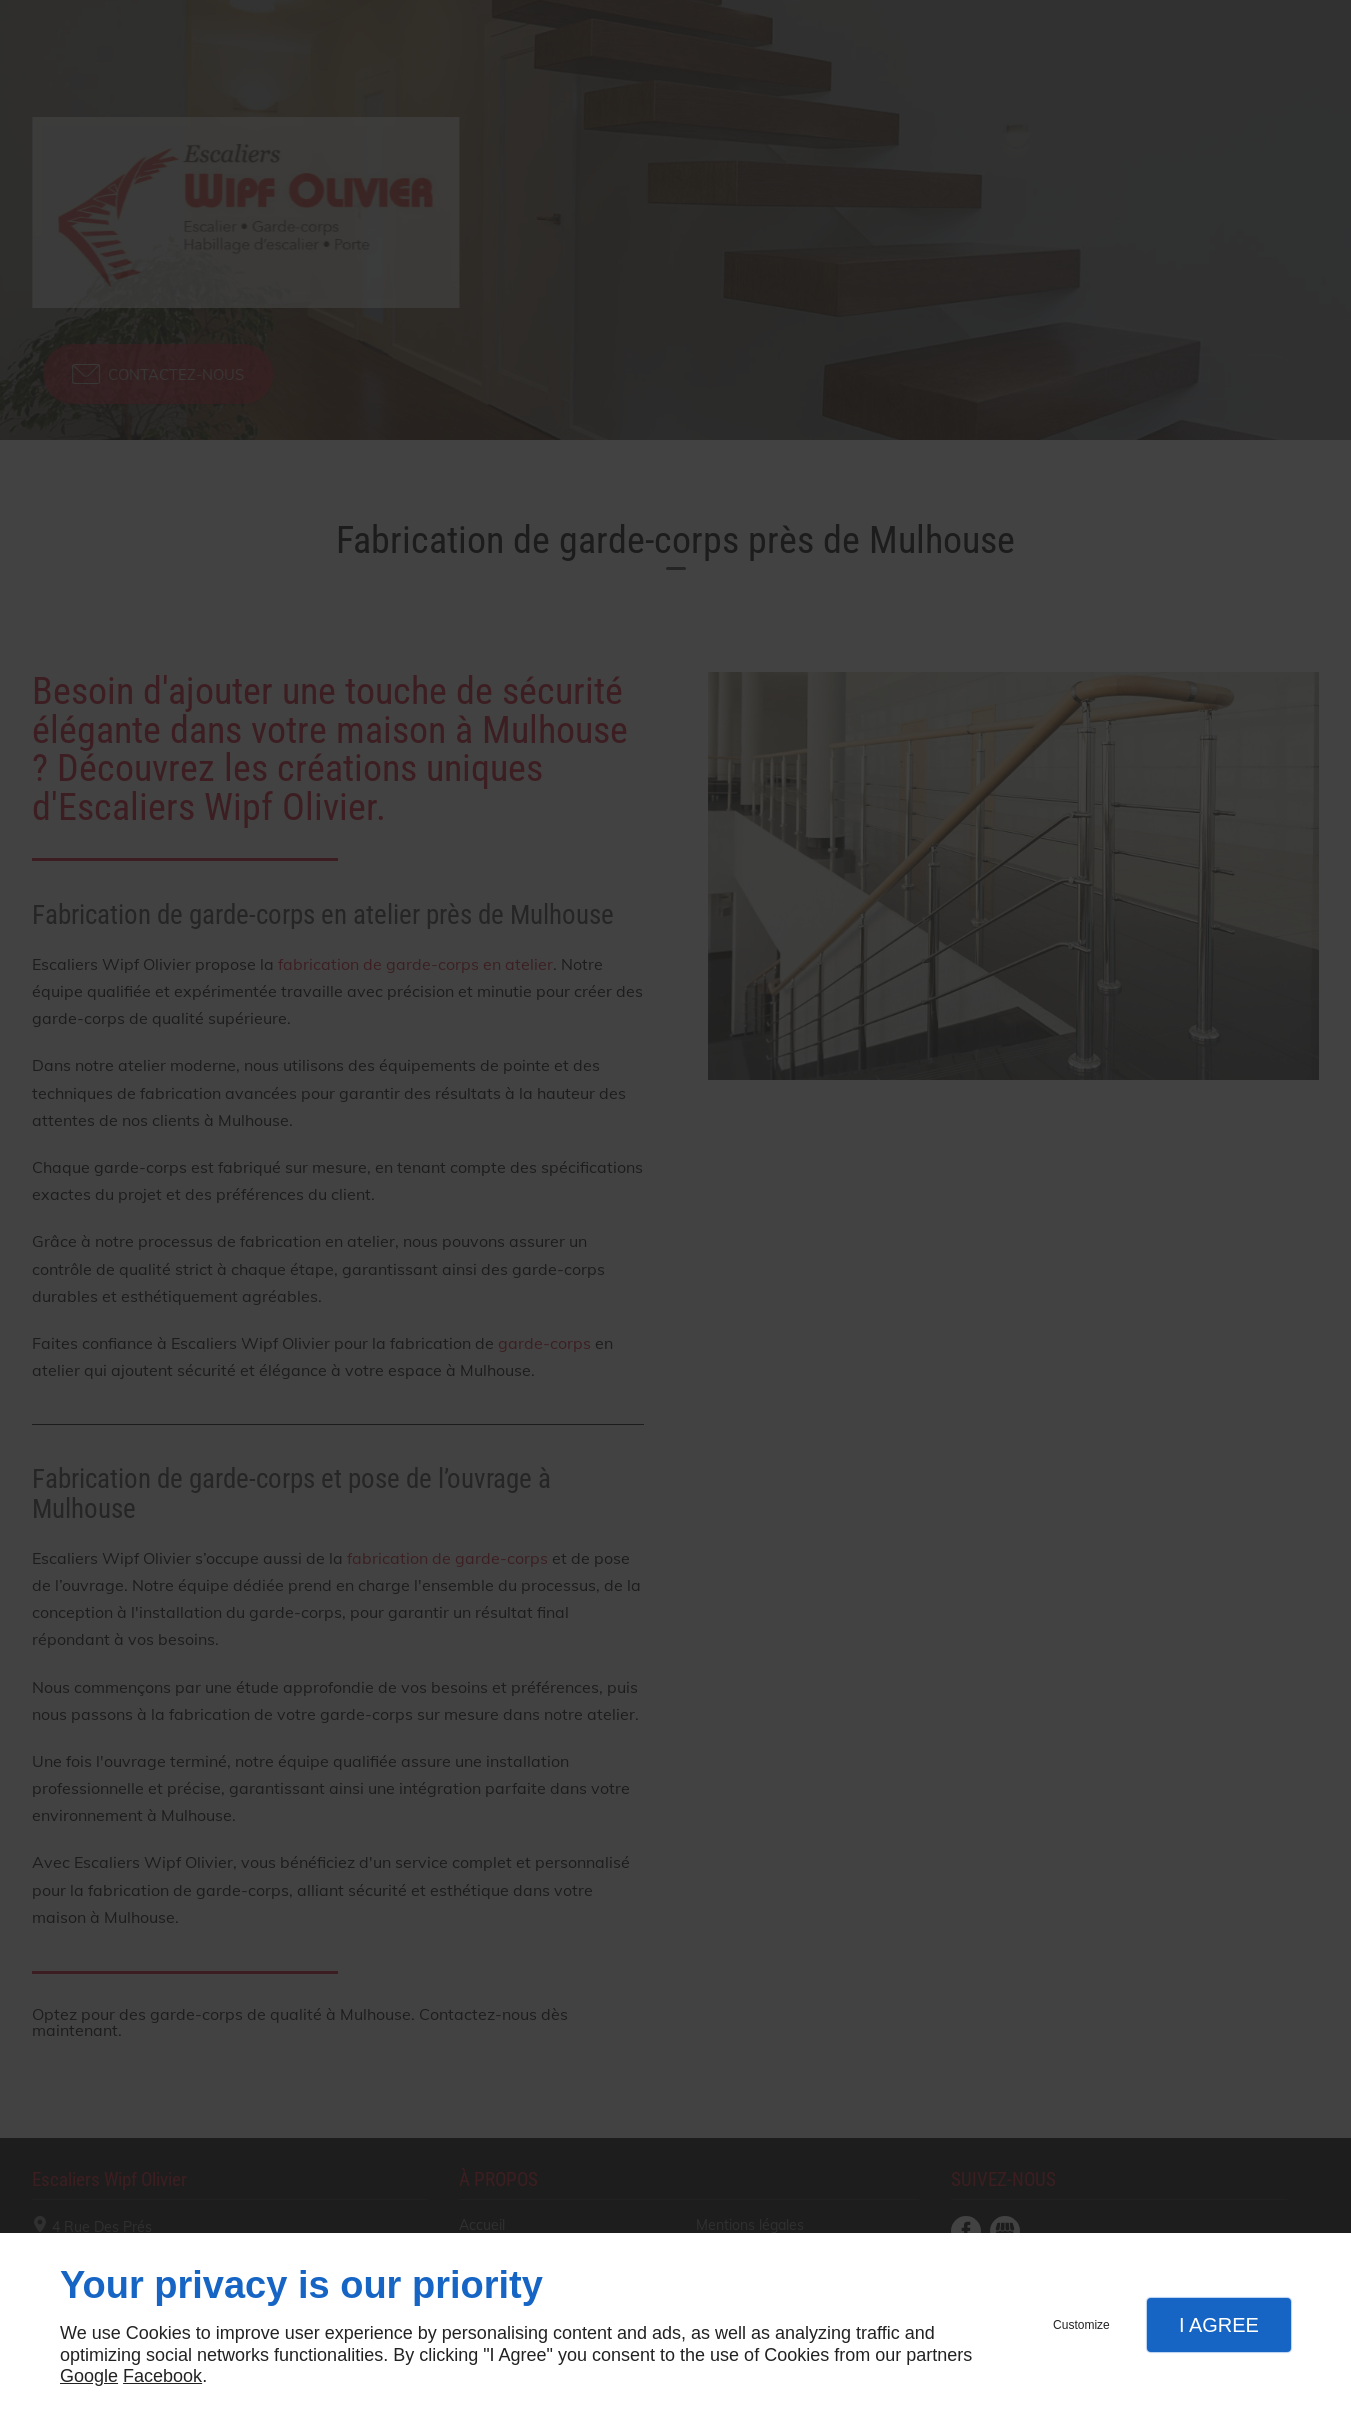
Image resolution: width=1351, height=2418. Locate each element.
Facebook (162, 2376)
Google (89, 2376)
